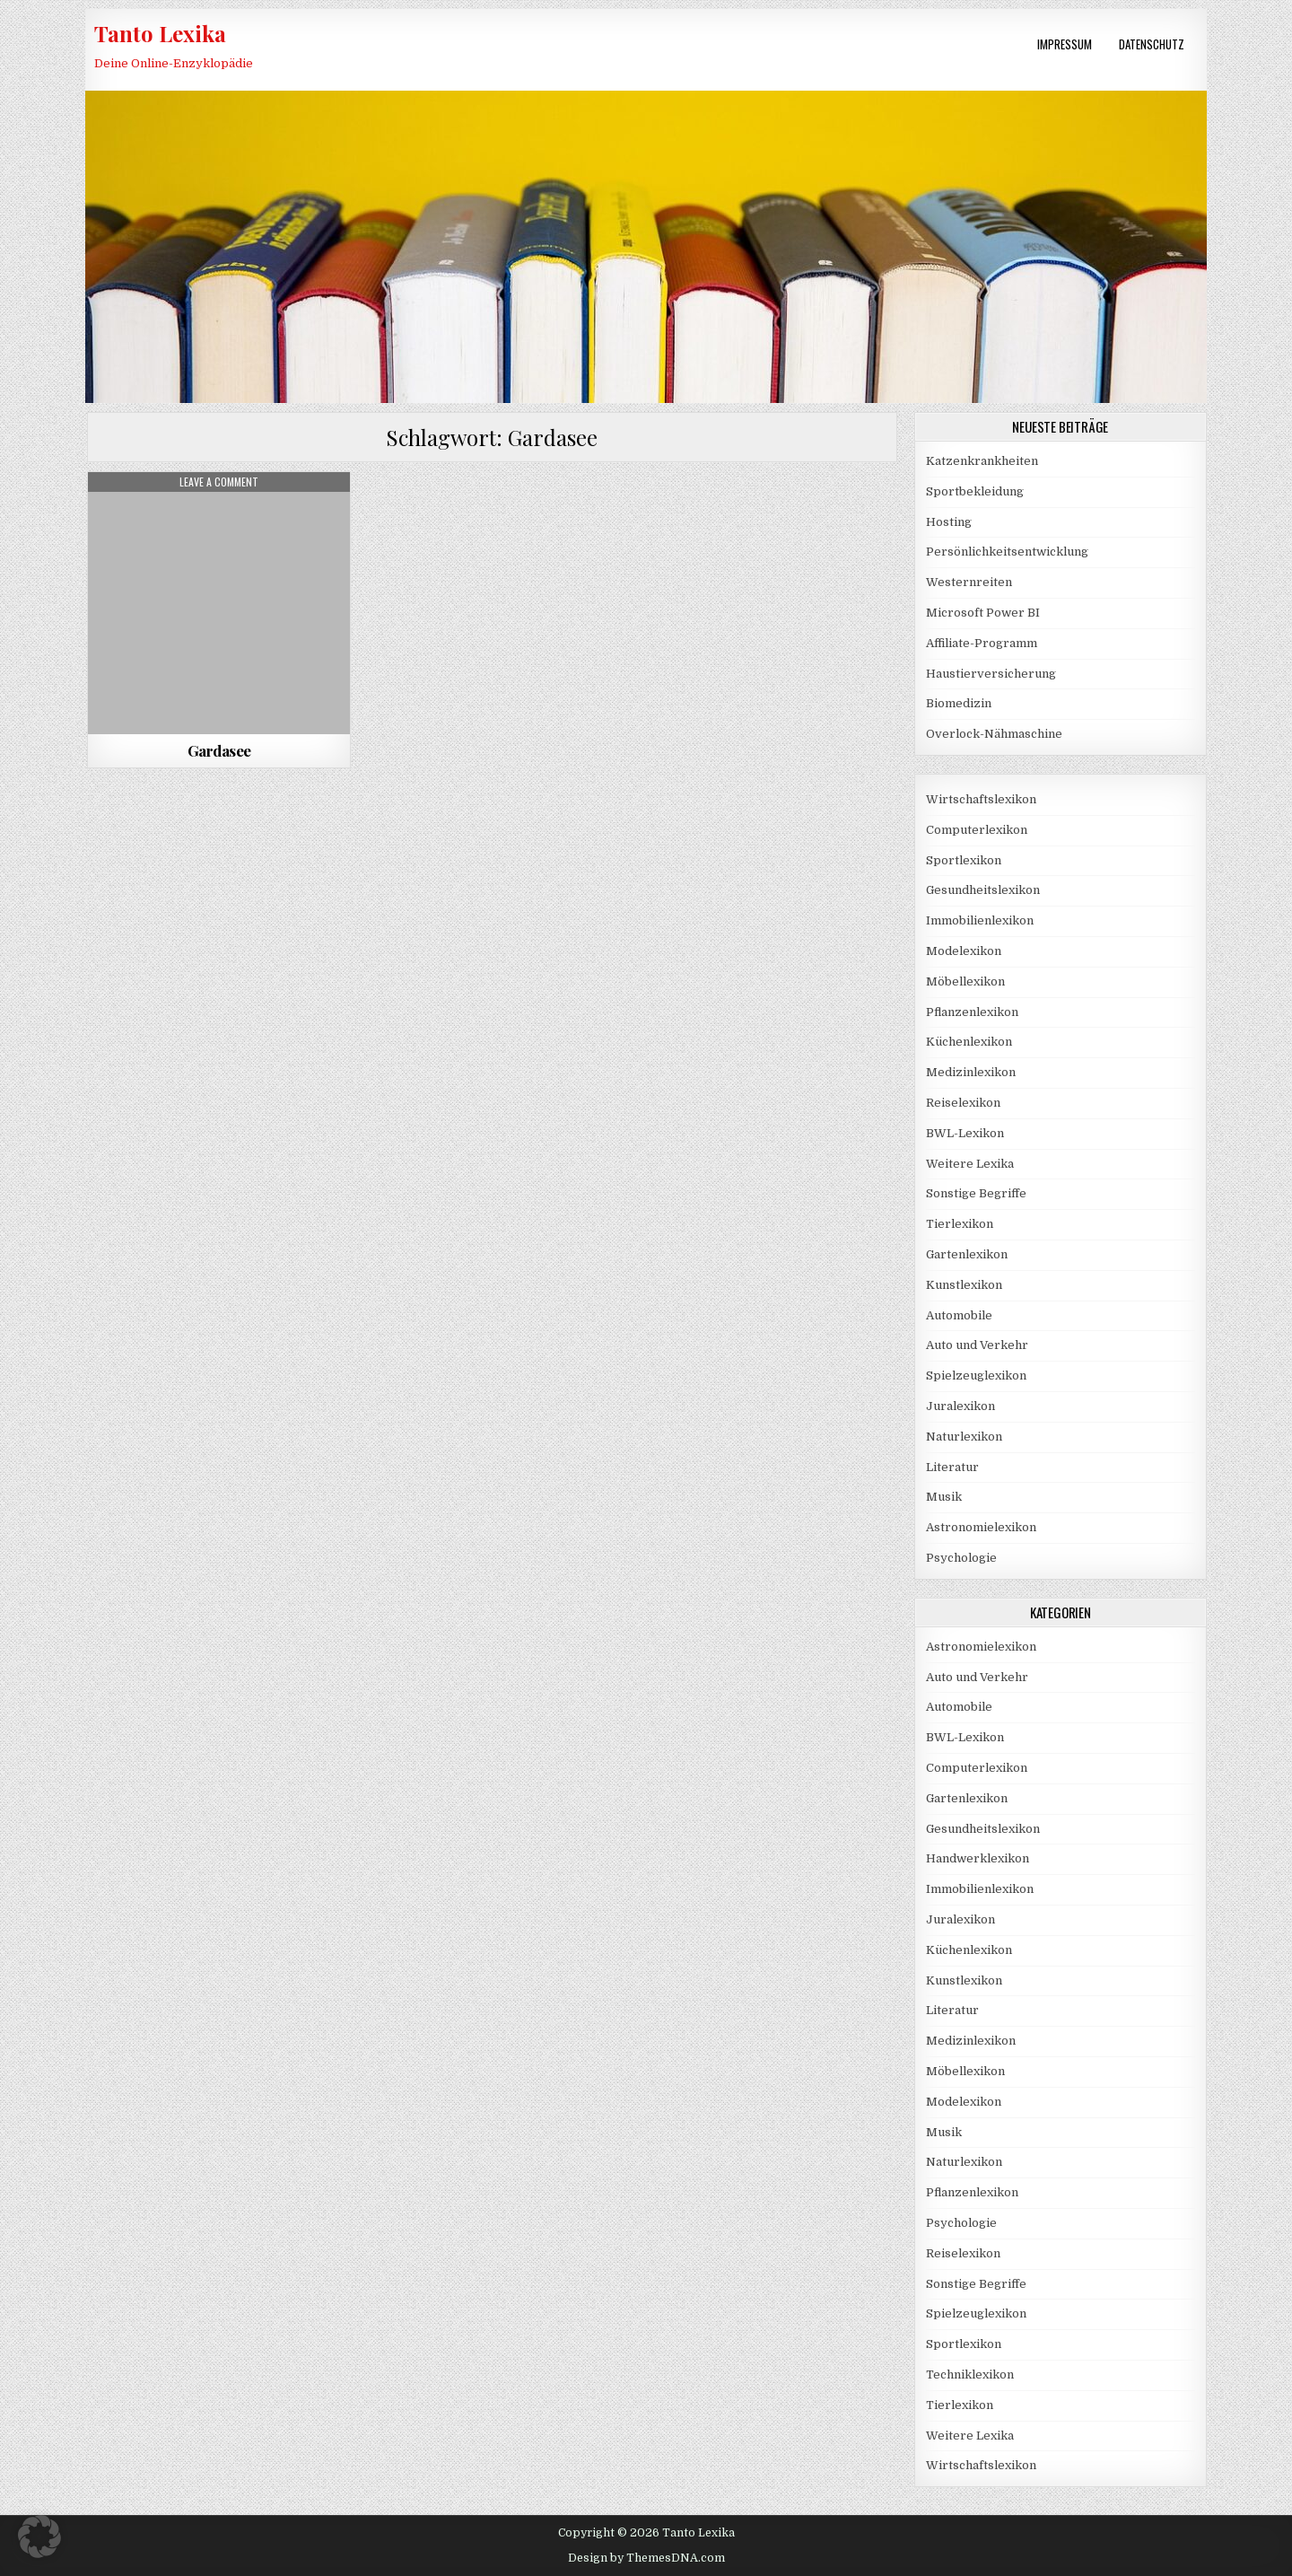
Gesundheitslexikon (983, 890)
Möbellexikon (965, 981)
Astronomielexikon (981, 1527)
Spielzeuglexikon (976, 1375)
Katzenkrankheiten (982, 461)
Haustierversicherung (991, 673)
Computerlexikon (976, 830)
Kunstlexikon (964, 1285)
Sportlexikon (963, 860)
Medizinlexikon (971, 1072)
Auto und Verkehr (977, 1345)
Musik (944, 1496)
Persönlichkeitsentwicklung (1007, 551)
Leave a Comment (218, 482)
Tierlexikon (959, 1224)
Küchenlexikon (969, 1041)
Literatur (952, 1467)
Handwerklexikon (977, 1858)
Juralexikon (960, 1406)
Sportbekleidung (975, 491)
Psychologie (961, 1557)
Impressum (1064, 44)
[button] (39, 2536)
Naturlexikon (964, 1436)
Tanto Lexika (160, 33)
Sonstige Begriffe (976, 1193)
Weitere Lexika (970, 1163)
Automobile (959, 1315)
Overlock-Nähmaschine (994, 733)
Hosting (949, 522)
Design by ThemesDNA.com (646, 2558)
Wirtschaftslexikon (981, 799)
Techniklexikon (970, 2374)
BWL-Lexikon (965, 1133)
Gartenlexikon (967, 1254)
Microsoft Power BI (983, 612)
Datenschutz (1151, 44)
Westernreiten (969, 582)
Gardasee (219, 750)
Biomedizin (958, 703)
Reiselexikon (963, 1102)
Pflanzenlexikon (972, 1012)
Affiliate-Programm (981, 643)
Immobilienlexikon (980, 920)
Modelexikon (963, 951)
